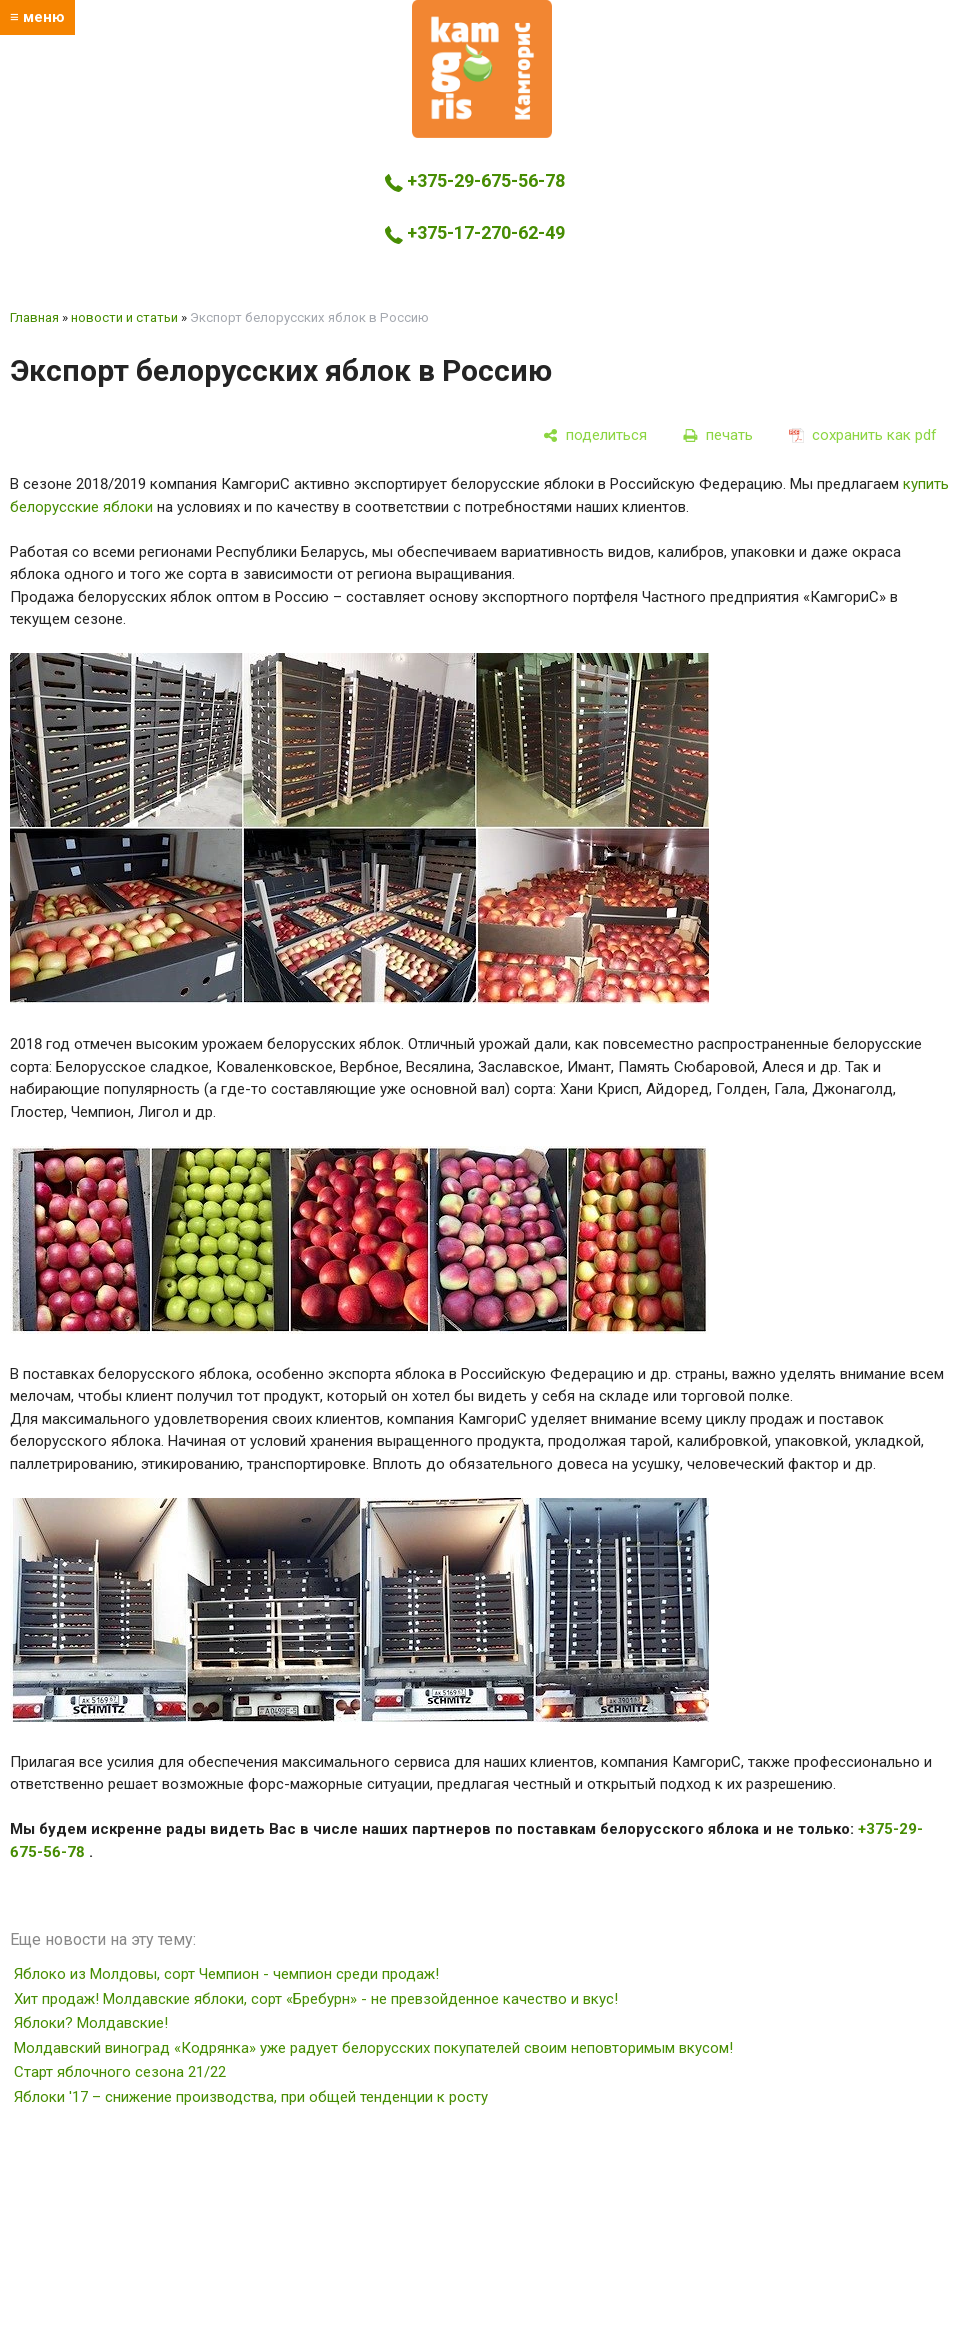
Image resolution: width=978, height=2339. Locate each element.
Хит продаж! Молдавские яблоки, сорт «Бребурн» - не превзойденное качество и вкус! (316, 1999)
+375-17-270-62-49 (475, 232)
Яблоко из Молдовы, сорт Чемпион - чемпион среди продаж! (226, 1974)
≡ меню (37, 17)
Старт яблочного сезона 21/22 (120, 2072)
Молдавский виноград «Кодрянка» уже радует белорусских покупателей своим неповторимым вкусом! (373, 2048)
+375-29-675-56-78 (475, 180)
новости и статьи (124, 317)
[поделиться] (595, 435)
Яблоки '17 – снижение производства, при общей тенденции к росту (251, 2097)
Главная (34, 317)
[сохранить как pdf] (863, 435)
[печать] (718, 435)
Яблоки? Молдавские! (91, 2023)
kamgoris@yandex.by (481, 272)
